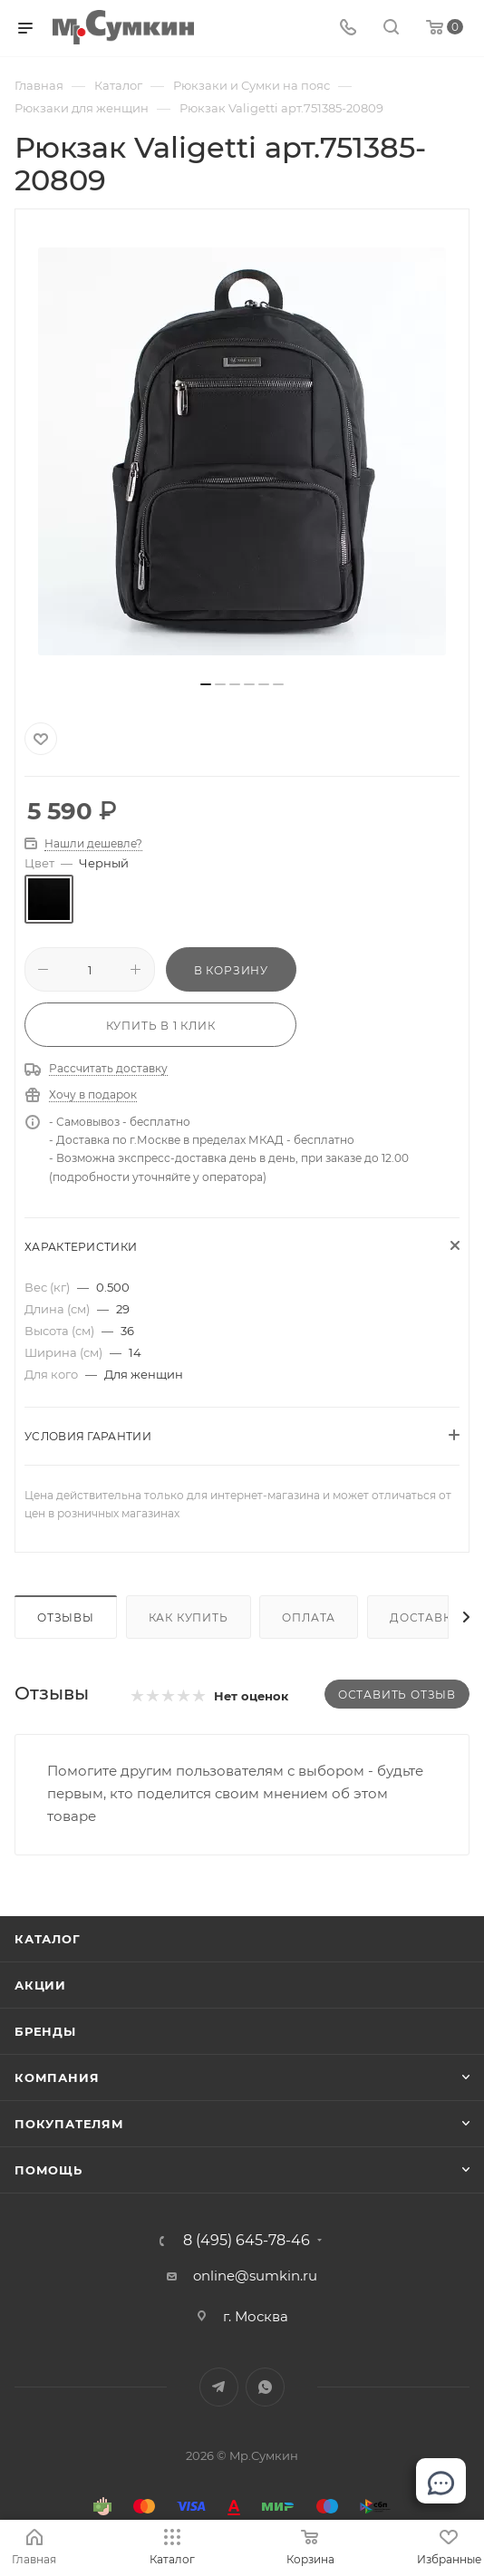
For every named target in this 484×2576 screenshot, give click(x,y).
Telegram (218, 2387)
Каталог (48, 1939)
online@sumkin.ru (255, 2275)
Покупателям (69, 2123)
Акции (40, 1985)
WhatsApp (265, 2387)
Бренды (45, 2031)
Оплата (308, 1617)
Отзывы (65, 1617)
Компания (57, 2077)
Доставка (425, 1617)
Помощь (48, 2170)
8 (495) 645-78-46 (246, 2240)
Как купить (188, 1617)
